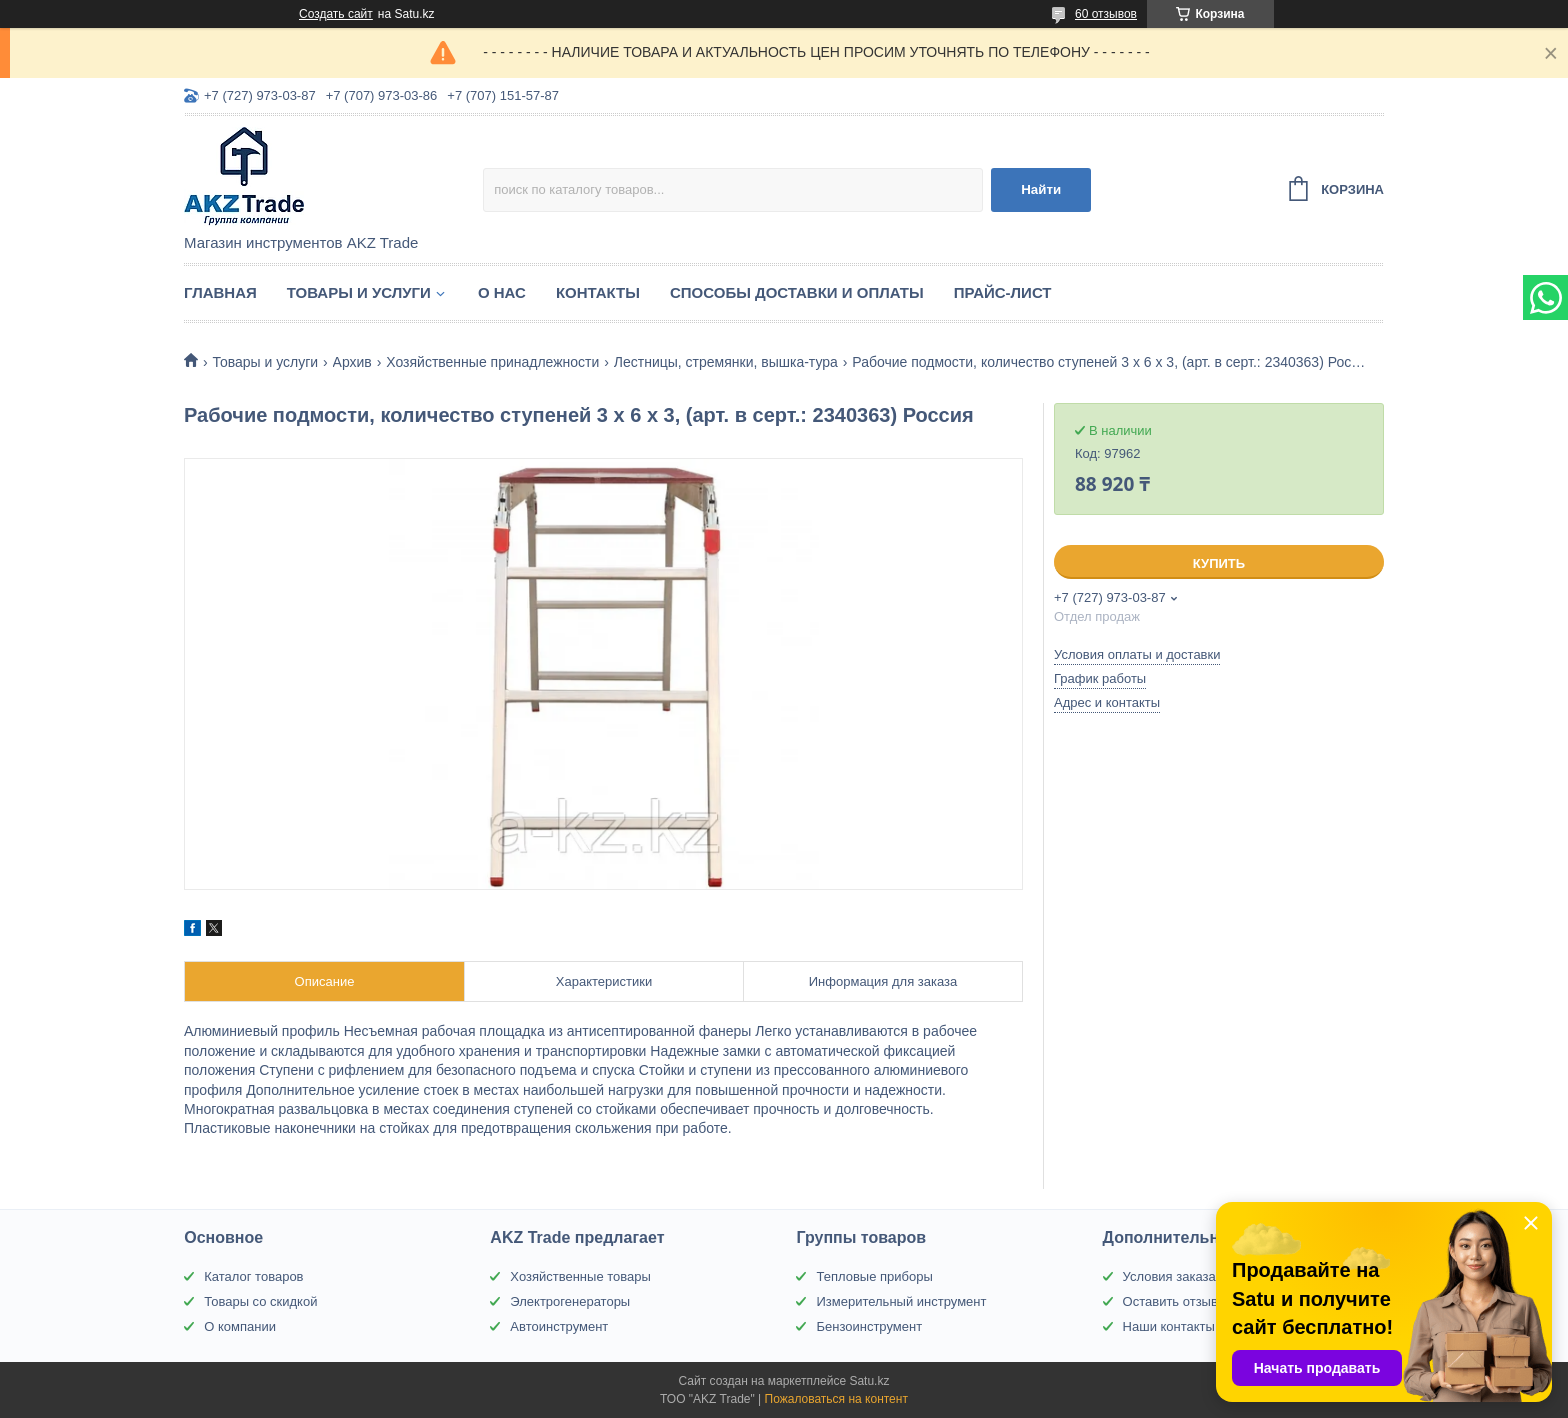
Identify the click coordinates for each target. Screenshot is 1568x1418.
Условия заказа (1169, 1276)
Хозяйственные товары (580, 1276)
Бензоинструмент (869, 1326)
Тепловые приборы (874, 1276)
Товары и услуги (359, 292)
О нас (502, 292)
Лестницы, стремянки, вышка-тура (726, 362)
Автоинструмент (559, 1326)
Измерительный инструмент (901, 1301)
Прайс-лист (1003, 292)
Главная (220, 292)
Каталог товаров (253, 1276)
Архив (352, 362)
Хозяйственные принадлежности (492, 362)
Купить (1219, 563)
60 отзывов (1106, 14)
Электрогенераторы (570, 1301)
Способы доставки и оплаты (797, 292)
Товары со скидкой (260, 1301)
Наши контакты (1169, 1326)
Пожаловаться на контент (836, 1399)
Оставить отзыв (1170, 1301)
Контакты (598, 292)
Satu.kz (869, 1381)
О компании (240, 1326)
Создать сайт (336, 14)
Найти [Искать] (1041, 189)
